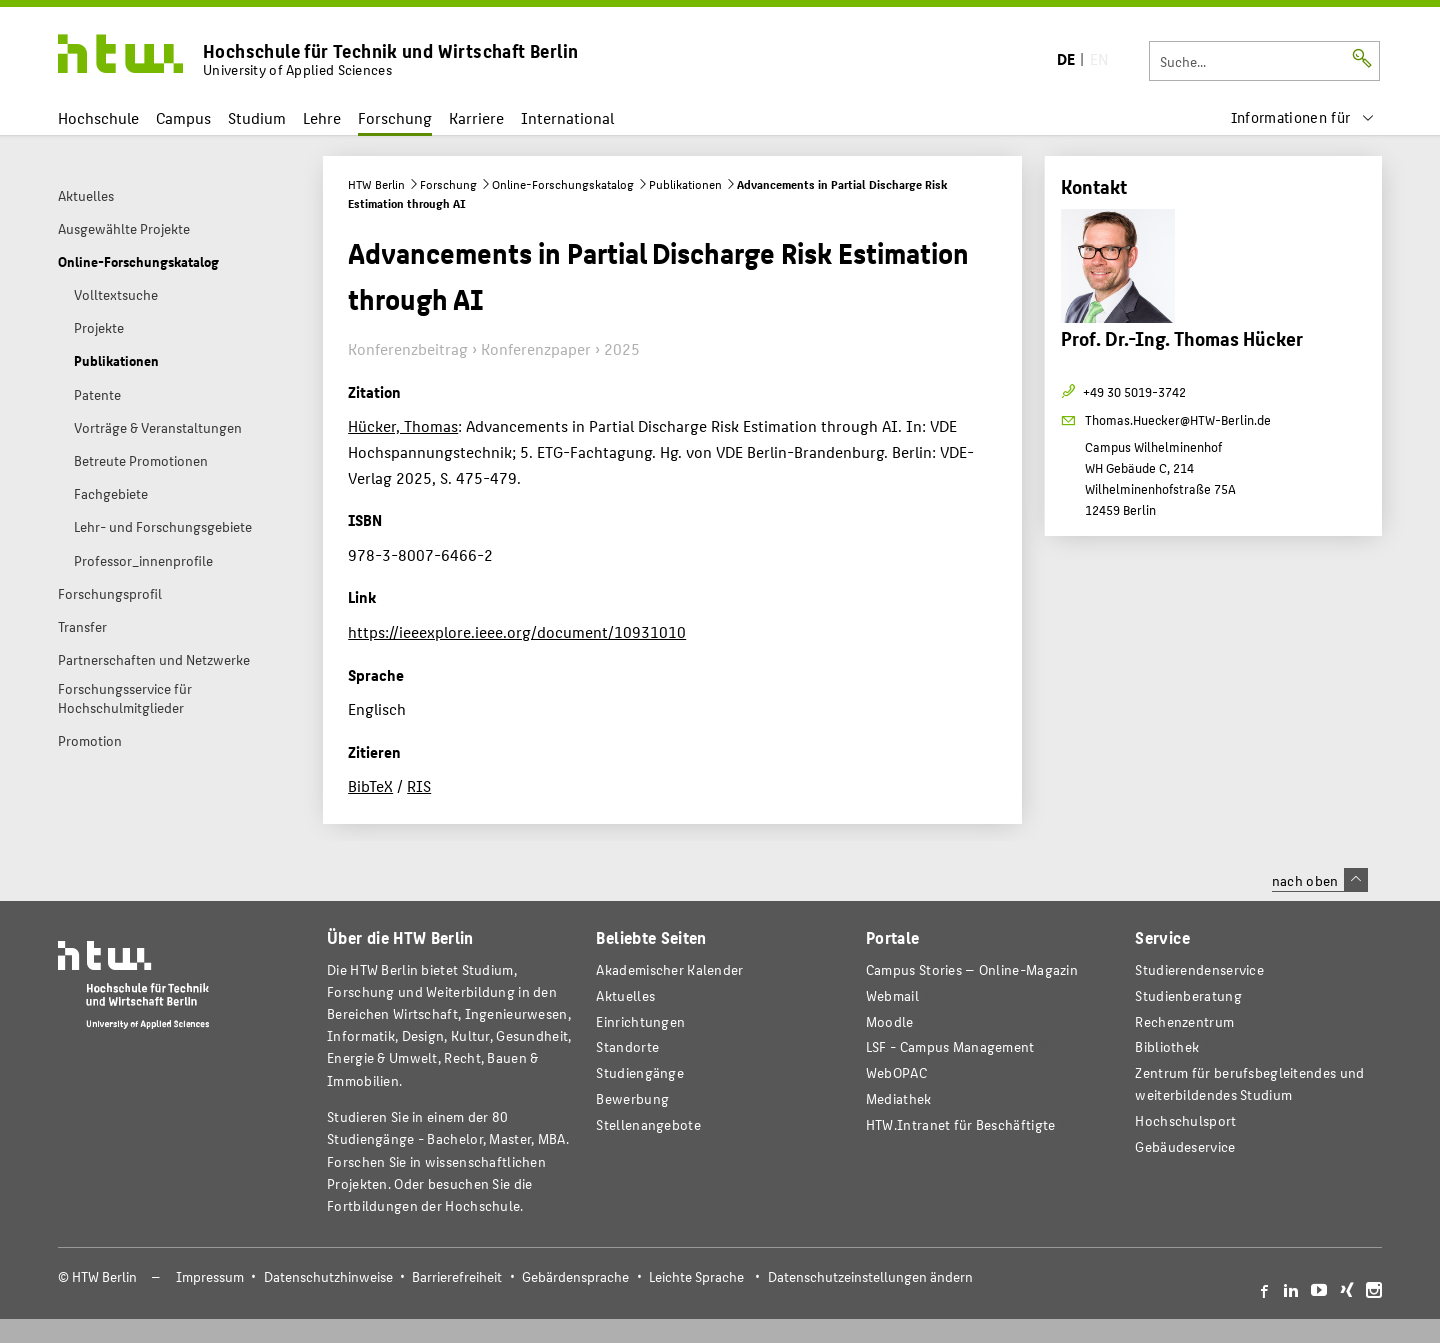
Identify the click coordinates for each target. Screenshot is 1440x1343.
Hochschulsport (1185, 1120)
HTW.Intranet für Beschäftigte (961, 1124)
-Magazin (972, 969)
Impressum (210, 1276)
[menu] (1303, 117)
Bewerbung (632, 1098)
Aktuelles (625, 995)
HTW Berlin (376, 184)
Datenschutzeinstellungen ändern (870, 1276)
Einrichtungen (640, 1021)
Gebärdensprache (575, 1276)
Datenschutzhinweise (328, 1276)
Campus (183, 117)
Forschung (395, 117)
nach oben (1320, 880)
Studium (257, 117)
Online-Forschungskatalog (563, 184)
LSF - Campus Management (950, 1046)
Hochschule (98, 117)
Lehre (322, 117)
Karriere (476, 117)
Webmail (892, 995)
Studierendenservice (1199, 969)
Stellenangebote (648, 1124)
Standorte (627, 1046)
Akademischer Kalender (669, 969)
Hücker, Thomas (403, 425)
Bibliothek (1167, 1046)
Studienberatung (1188, 995)
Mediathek (899, 1098)
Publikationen (685, 184)
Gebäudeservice (1185, 1146)
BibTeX (370, 785)
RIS (419, 785)
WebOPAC (896, 1072)
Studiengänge (640, 1072)
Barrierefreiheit (457, 1276)
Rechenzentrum (1184, 1021)
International (567, 117)
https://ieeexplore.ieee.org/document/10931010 (517, 631)
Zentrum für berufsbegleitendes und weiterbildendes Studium (1249, 1083)
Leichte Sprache (696, 1276)
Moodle (890, 1021)
